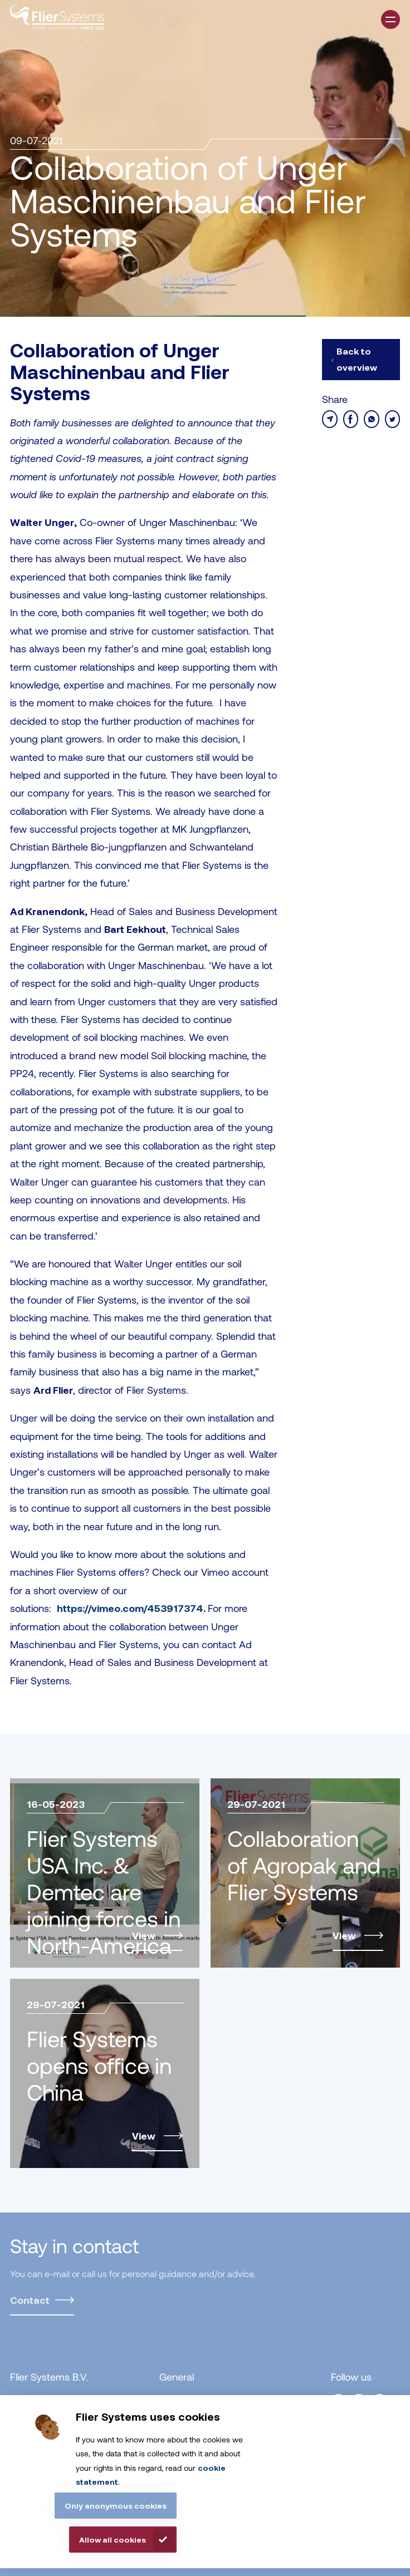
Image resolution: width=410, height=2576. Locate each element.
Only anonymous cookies (116, 2505)
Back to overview (356, 359)
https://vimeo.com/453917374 (130, 1608)
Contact (30, 2300)
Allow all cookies (112, 2539)
